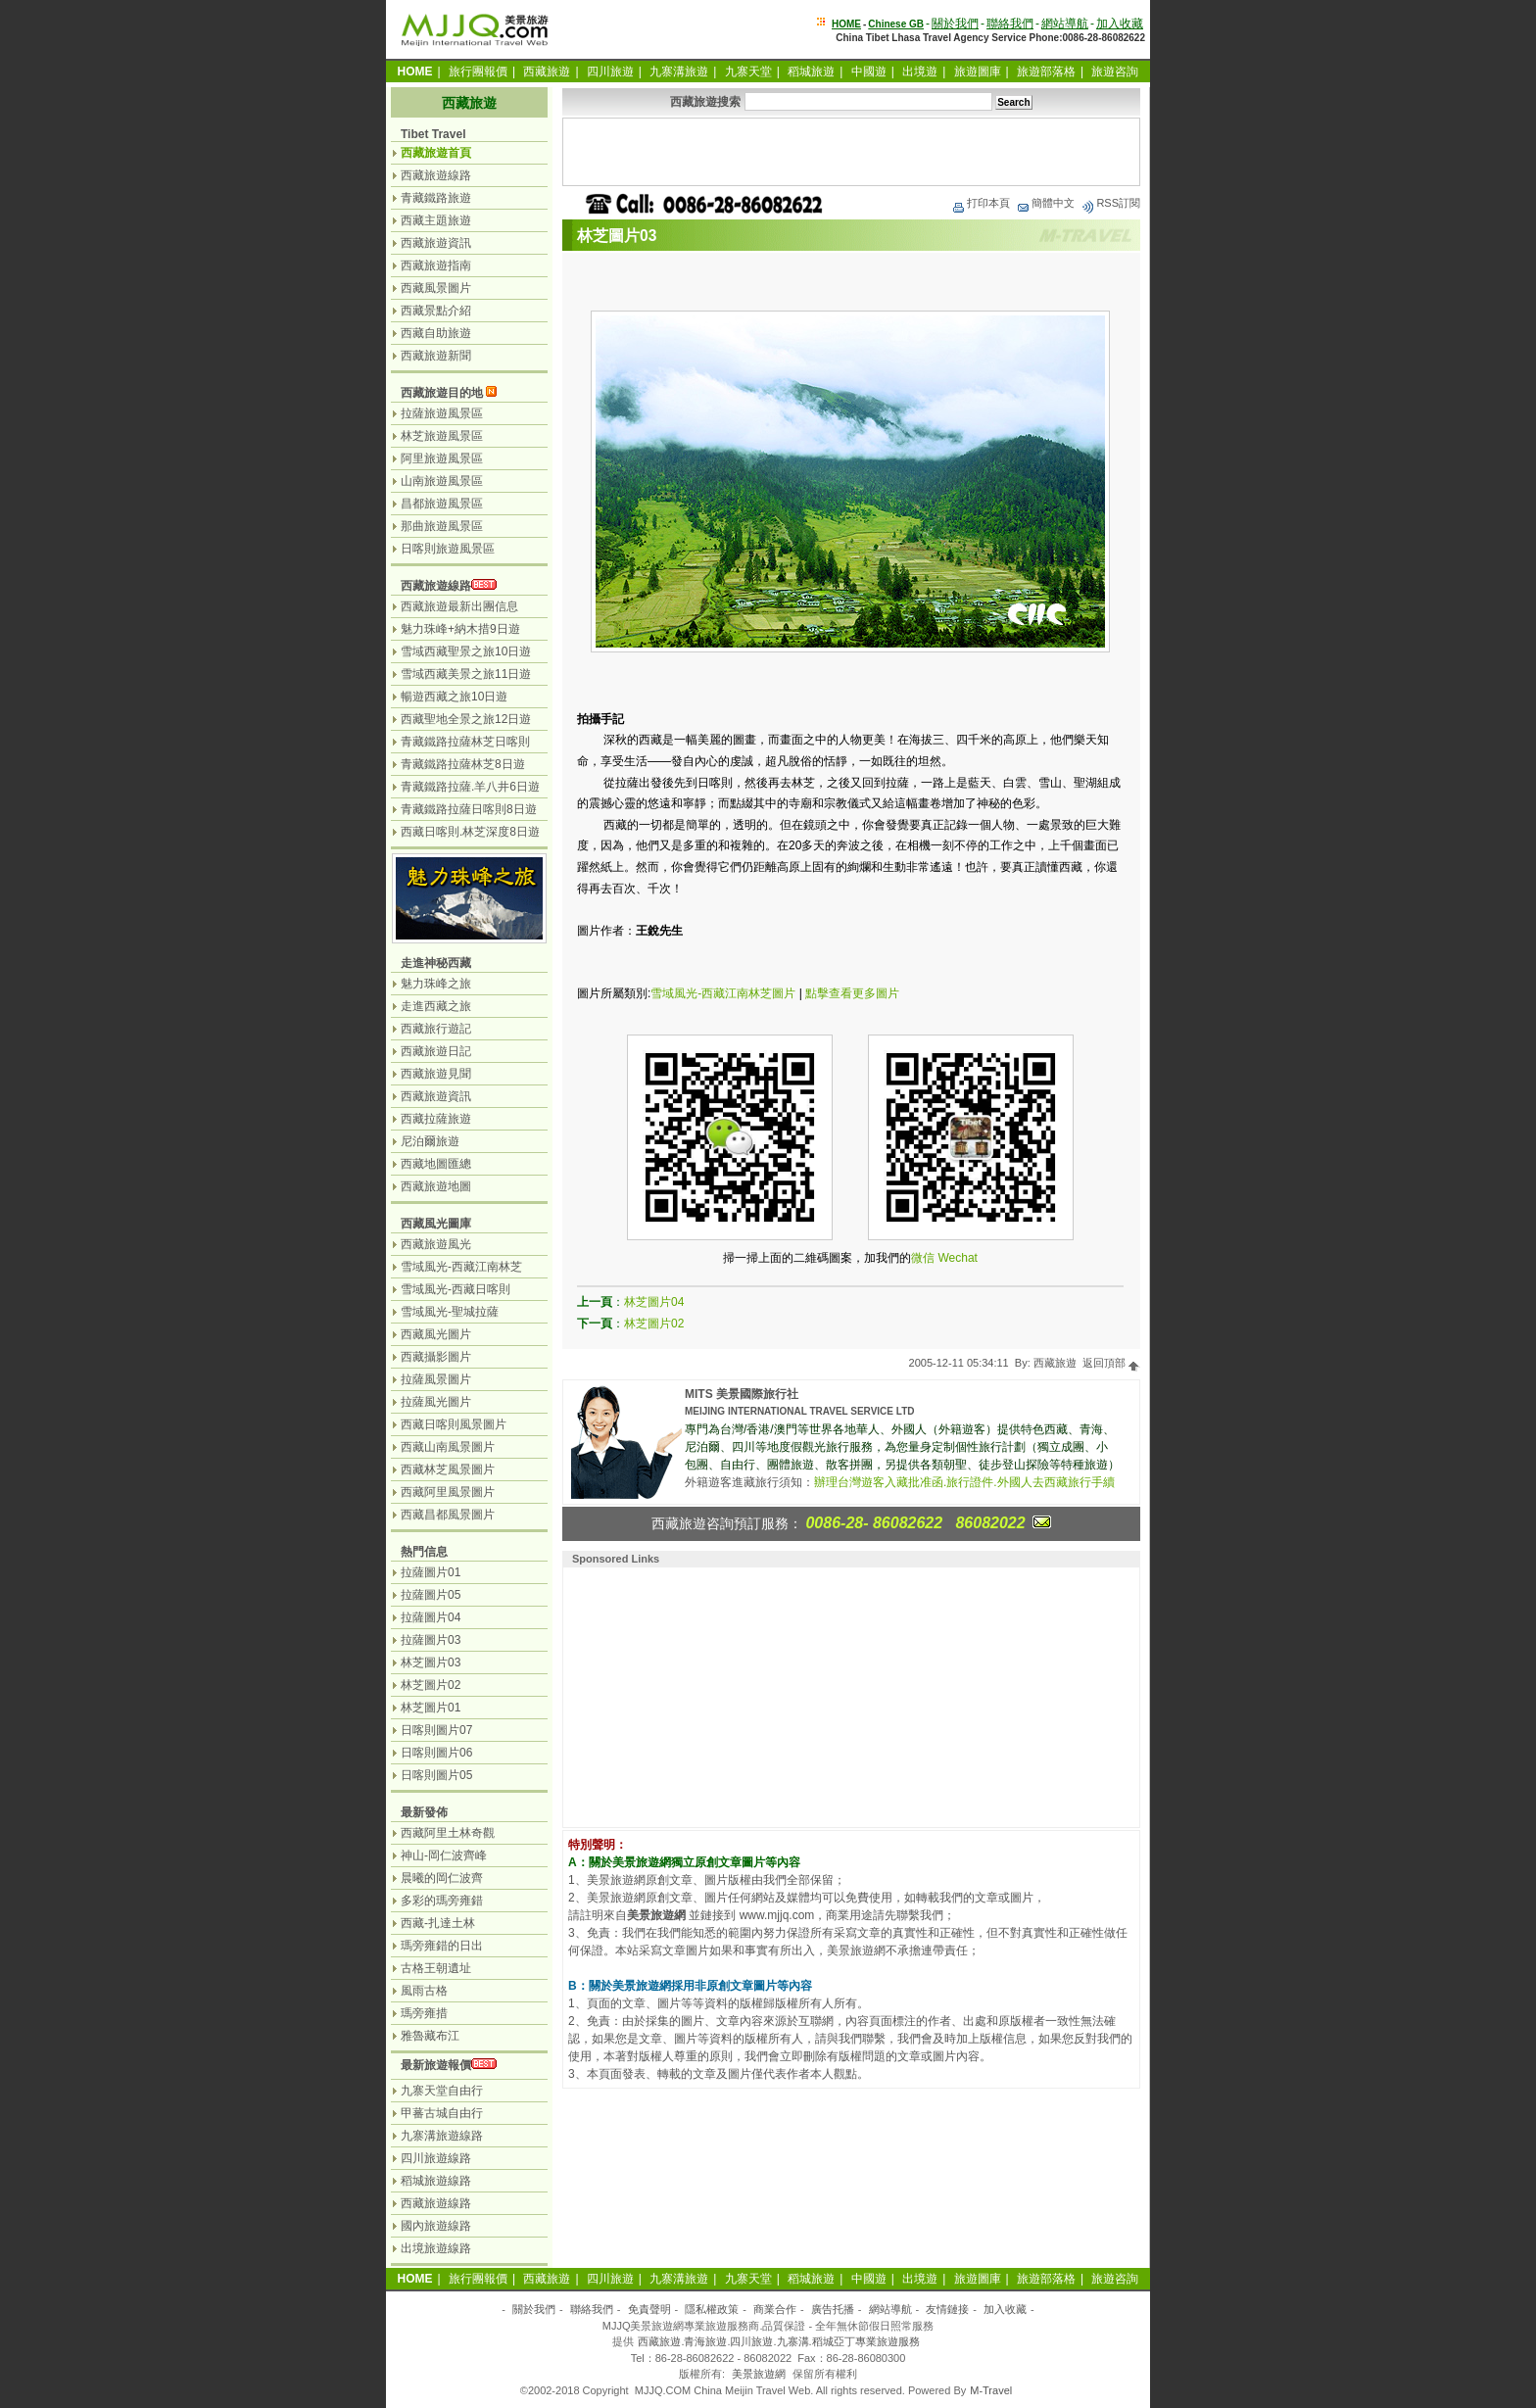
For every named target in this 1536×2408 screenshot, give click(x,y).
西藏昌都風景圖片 (448, 1514)
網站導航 (1064, 23)
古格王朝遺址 (436, 1968)
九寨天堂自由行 (442, 2090)
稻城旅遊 (811, 71)
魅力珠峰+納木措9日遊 (460, 629)
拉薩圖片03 (430, 1640)
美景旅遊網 (759, 2374)
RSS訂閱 (1110, 203)
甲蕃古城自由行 (442, 2113)
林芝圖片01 (430, 1707)
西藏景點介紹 (436, 310)
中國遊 (869, 71)
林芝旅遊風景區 (442, 436)
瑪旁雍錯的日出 (442, 1945)
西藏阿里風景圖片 (448, 1492)
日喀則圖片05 (436, 1775)
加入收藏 (1119, 23)
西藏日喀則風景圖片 (453, 1424)
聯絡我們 (1009, 23)
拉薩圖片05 (430, 1595)
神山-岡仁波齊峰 (444, 1855)
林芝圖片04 (654, 1302)
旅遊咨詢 (1114, 71)
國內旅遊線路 (436, 2226)
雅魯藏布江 (430, 2036)
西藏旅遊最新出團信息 (459, 606)
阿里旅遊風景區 (442, 458)
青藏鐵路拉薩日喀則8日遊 (469, 809)
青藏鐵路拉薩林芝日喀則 (465, 741)
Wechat (957, 1258)
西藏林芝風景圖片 (448, 1469)
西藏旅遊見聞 (436, 1074)
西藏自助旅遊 (436, 333)
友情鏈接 (947, 2309)
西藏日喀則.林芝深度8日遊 (470, 832)
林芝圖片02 (654, 1323)
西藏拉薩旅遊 (436, 1119)
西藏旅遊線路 (436, 175)
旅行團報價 (478, 71)
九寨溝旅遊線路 (442, 2136)
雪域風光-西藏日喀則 (455, 1289)
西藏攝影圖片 (436, 1357)
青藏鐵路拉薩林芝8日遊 (463, 764)
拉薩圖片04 (430, 1617)
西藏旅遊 (546, 71)
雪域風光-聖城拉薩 (450, 1312)
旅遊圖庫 (977, 71)
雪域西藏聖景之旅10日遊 (466, 651)
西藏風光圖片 (436, 1334)
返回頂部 (1111, 1363)
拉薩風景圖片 (436, 1379)
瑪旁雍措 (424, 2013)
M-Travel (991, 2390)
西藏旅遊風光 (436, 1244)
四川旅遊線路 (436, 2158)
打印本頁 (980, 203)
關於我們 (955, 23)
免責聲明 (649, 2309)
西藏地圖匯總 (436, 1164)
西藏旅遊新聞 (436, 355)
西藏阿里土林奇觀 (448, 1833)
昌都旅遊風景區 (442, 503)
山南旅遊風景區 (442, 481)
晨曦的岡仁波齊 (442, 1878)
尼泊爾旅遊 (430, 1141)
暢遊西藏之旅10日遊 (454, 696)
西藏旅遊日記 (436, 1051)
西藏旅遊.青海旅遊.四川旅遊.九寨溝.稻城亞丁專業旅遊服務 (778, 2341)
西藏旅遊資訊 (436, 243)
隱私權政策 (712, 2309)
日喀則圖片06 (436, 1752)
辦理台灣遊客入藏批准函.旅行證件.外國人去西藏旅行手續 (964, 1482)
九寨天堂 (748, 71)
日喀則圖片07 (436, 1730)
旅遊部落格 (1046, 71)
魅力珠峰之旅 (436, 983)
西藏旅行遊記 (436, 1028)
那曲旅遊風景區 (442, 526)
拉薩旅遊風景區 (442, 413)
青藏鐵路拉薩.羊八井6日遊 (470, 787)
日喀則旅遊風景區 (448, 548)
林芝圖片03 (430, 1662)
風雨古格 (424, 1991)
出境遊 (919, 71)
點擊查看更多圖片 (852, 993)
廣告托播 (832, 2309)
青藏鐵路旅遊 (436, 198)
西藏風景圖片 (436, 288)
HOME (846, 24)
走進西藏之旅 (436, 1006)
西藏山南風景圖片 (448, 1447)
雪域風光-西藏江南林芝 (461, 1267)
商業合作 (774, 2309)
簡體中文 (1045, 203)
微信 (923, 1258)
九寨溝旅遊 (678, 71)
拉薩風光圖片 (436, 1402)
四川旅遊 (610, 71)
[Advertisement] (851, 151)
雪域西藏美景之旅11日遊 (466, 674)
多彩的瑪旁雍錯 (442, 1900)
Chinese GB (896, 24)
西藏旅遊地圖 (436, 1186)
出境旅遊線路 (436, 2248)
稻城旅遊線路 (436, 2181)
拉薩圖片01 (430, 1572)
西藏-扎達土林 (438, 1923)
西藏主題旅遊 (436, 220)
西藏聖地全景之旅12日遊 (466, 719)
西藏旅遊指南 (436, 265)
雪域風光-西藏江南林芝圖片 (722, 993)
